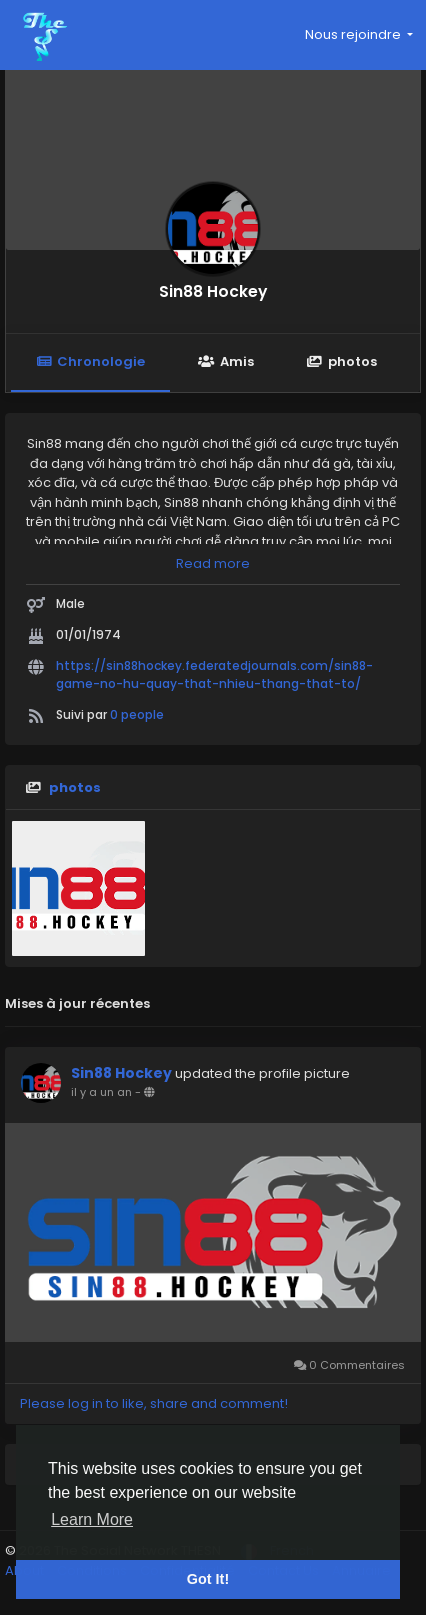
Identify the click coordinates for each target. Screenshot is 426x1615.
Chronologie (90, 361)
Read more (213, 563)
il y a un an (101, 1092)
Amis (225, 361)
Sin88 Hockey (213, 291)
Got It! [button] (208, 1579)
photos (342, 361)
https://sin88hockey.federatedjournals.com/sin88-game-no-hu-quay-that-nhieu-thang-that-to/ (214, 674)
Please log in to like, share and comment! (154, 1403)
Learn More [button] (92, 1519)
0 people (137, 714)
